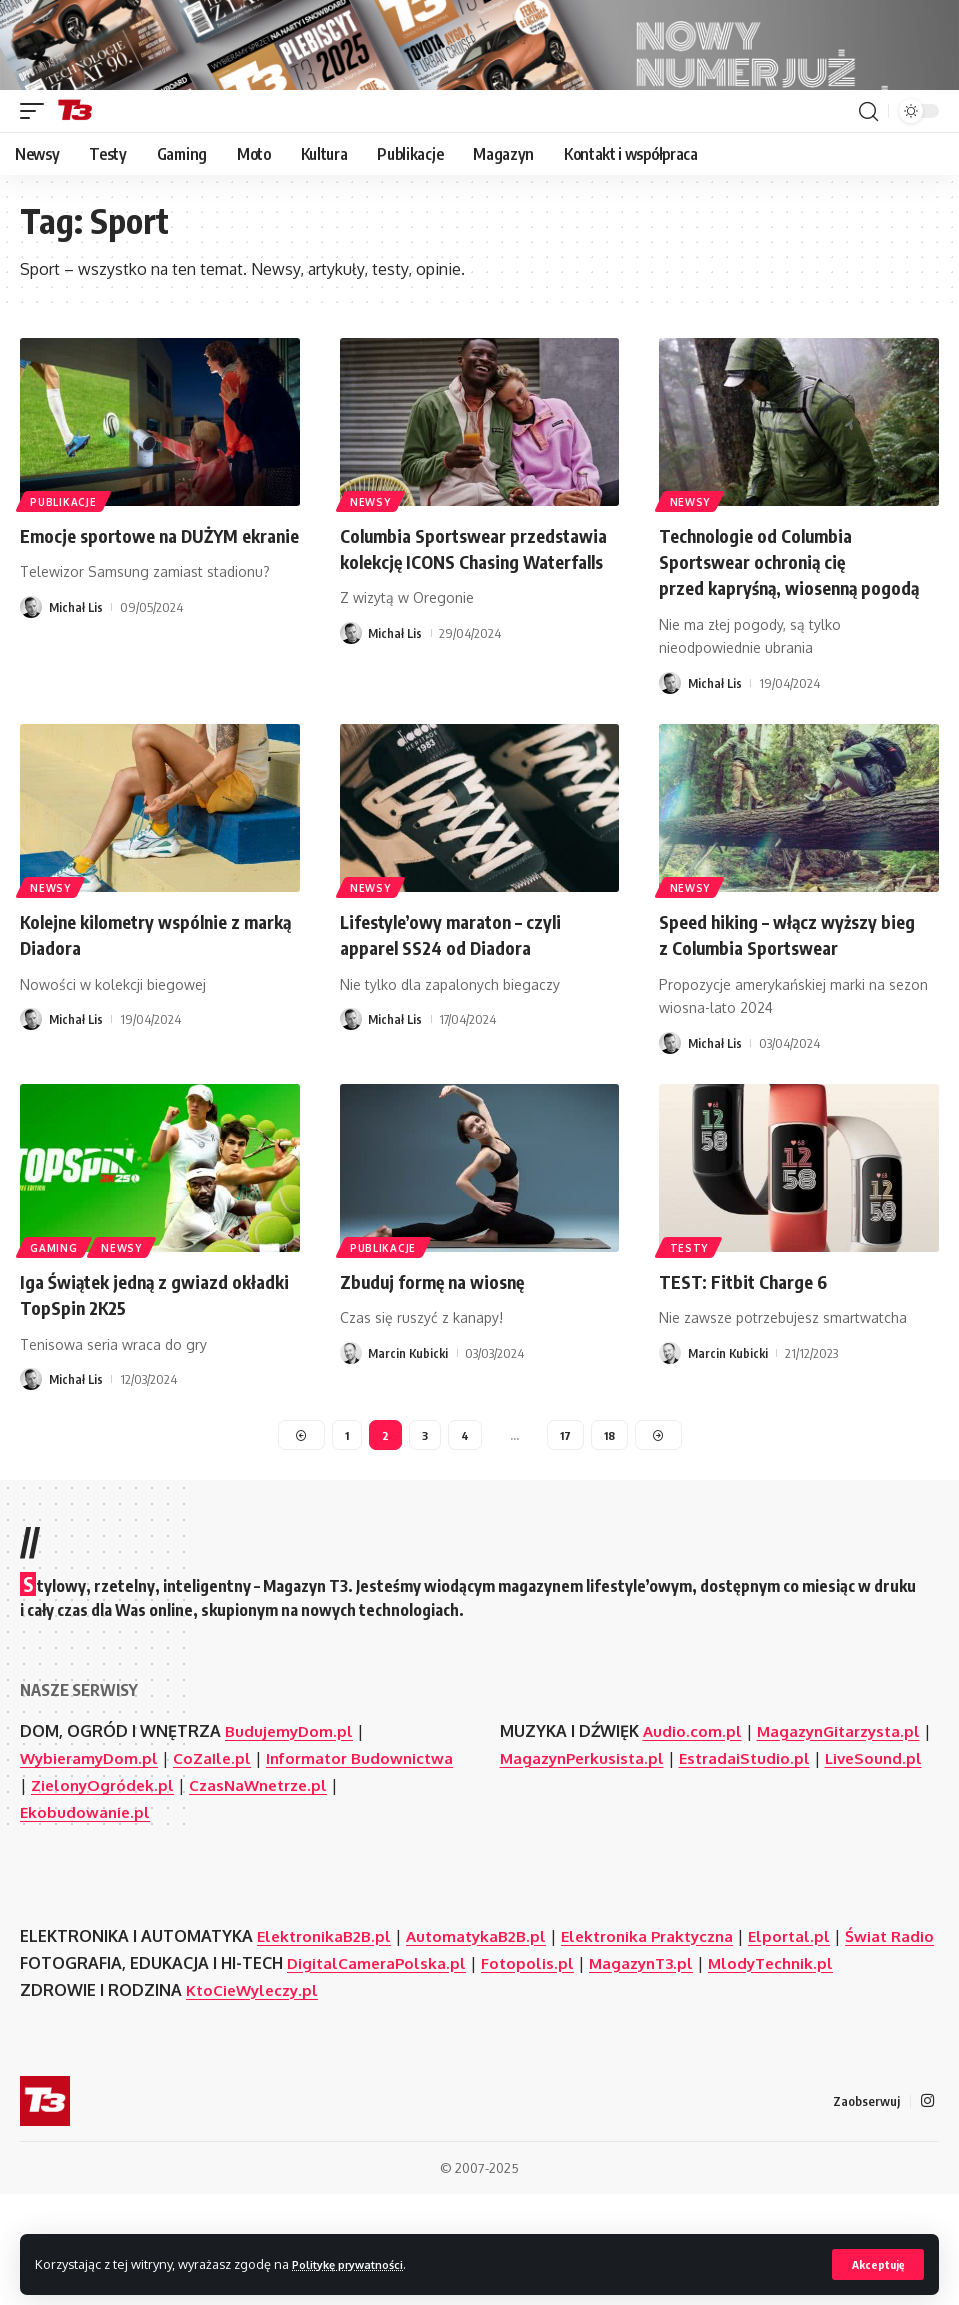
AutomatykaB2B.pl (484, 2018)
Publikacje (65, 553)
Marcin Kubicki (409, 1431)
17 (565, 1514)
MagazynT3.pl (650, 2072)
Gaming (55, 1324)
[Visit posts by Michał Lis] (31, 686)
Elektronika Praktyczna (663, 2018)
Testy (690, 1324)
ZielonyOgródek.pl (213, 1867)
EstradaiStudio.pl (765, 1840)
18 (610, 1514)
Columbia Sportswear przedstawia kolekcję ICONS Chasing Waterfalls (461, 613)
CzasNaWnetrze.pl (376, 1867)
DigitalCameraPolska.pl (379, 2072)
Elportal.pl (812, 2018)
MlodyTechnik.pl (785, 2072)
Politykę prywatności (358, 2263)
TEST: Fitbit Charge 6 (752, 1358)
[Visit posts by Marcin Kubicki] (351, 1431)
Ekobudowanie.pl (97, 1894)
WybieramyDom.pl (92, 1840)
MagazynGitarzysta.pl (844, 1813)
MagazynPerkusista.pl (597, 1840)
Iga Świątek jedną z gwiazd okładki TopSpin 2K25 (137, 1371)
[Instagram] (927, 2210)
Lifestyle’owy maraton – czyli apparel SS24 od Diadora (465, 1012)
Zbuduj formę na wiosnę (445, 1358)
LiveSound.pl (550, 1867)
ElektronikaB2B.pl (327, 2018)
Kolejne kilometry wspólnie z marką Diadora (137, 1012)
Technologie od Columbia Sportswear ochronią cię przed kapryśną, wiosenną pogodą (772, 626)
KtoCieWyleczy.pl (255, 2099)
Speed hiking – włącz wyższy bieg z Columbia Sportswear (782, 1012)
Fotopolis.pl (533, 2072)
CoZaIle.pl (219, 1840)
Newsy (372, 553)
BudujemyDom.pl (290, 1813)
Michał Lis (77, 686)
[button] (876, 2264)
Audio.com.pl (693, 1813)
